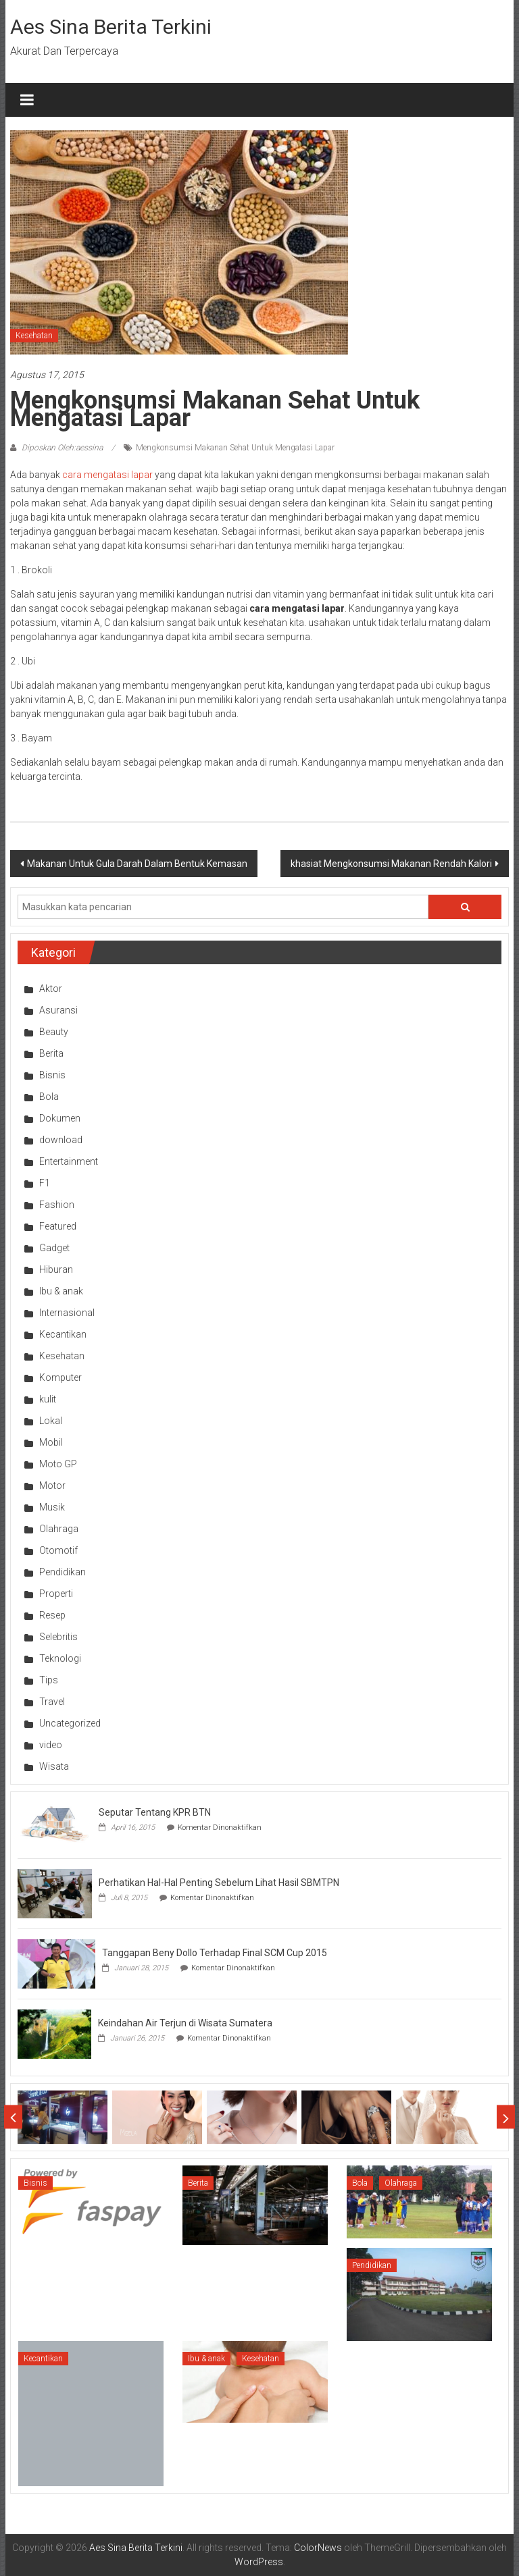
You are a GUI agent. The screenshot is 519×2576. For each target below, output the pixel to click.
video (50, 1744)
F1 (44, 1183)
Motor (52, 1485)
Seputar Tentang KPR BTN (155, 1812)
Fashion (56, 1204)
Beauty (53, 1031)
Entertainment (68, 1161)
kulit (47, 1399)
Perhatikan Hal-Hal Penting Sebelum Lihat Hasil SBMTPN (219, 1882)
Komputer (60, 1377)
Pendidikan (62, 1572)
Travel (52, 1701)
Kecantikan (62, 1334)
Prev (13, 2117)
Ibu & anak (61, 1291)
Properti (56, 1593)
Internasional (67, 1312)
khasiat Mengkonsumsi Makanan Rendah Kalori (391, 863)
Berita (51, 1053)
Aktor (50, 988)
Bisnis (52, 1075)
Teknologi (60, 1658)
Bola (49, 1096)
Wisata (54, 1766)
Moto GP (58, 1463)
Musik (52, 1507)
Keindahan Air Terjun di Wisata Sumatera (185, 2023)
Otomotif (58, 1550)
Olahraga (58, 1528)
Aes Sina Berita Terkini (111, 26)
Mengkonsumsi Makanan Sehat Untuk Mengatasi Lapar (235, 447)
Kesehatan (34, 335)
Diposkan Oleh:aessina (62, 447)
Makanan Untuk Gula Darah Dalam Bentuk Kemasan (137, 863)
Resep (52, 1615)
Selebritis (58, 1636)
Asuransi (58, 1010)
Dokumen (59, 1118)
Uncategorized (70, 1723)
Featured (57, 1226)
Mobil (51, 1442)
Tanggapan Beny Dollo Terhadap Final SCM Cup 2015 (214, 1952)
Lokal (50, 1420)
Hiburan (56, 1269)
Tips (48, 1680)
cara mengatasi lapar (107, 474)
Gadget (54, 1247)
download (60, 1139)
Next (506, 2117)
